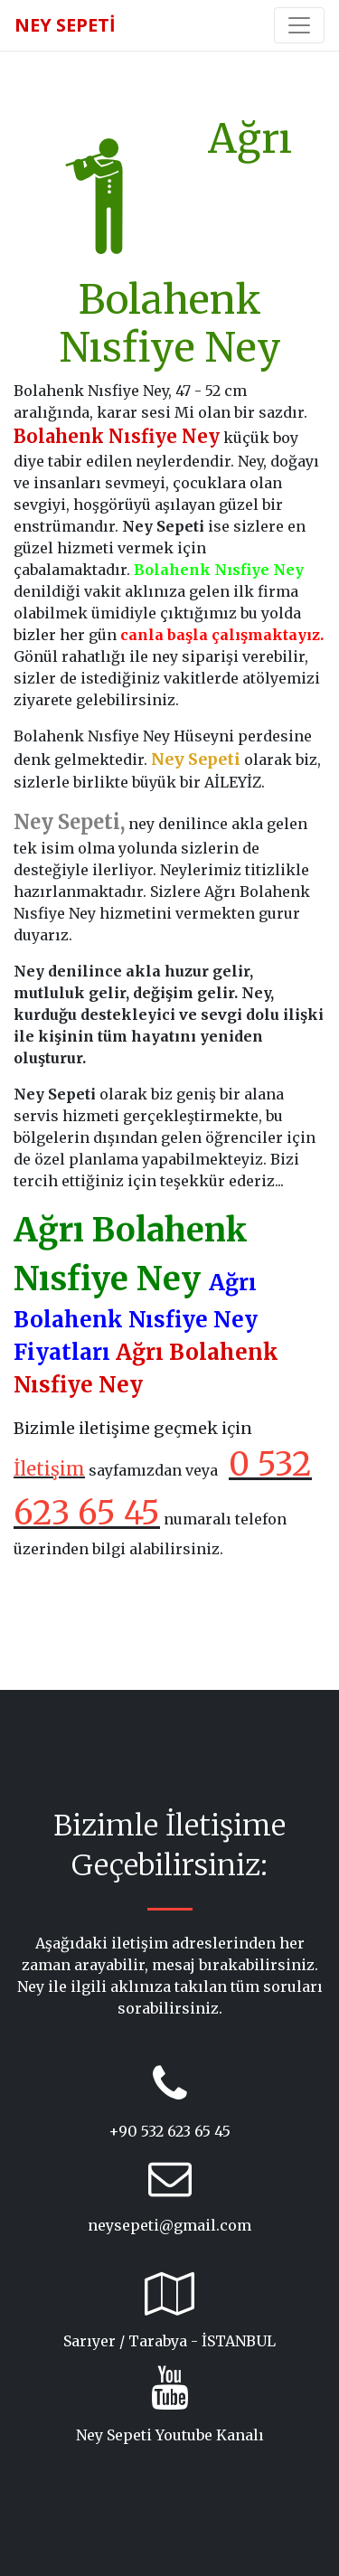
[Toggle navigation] (299, 25)
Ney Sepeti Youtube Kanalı (170, 2435)
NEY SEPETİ (65, 25)
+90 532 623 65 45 (169, 2131)
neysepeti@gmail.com (169, 2225)
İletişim (49, 1469)
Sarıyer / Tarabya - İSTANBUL (169, 2341)
